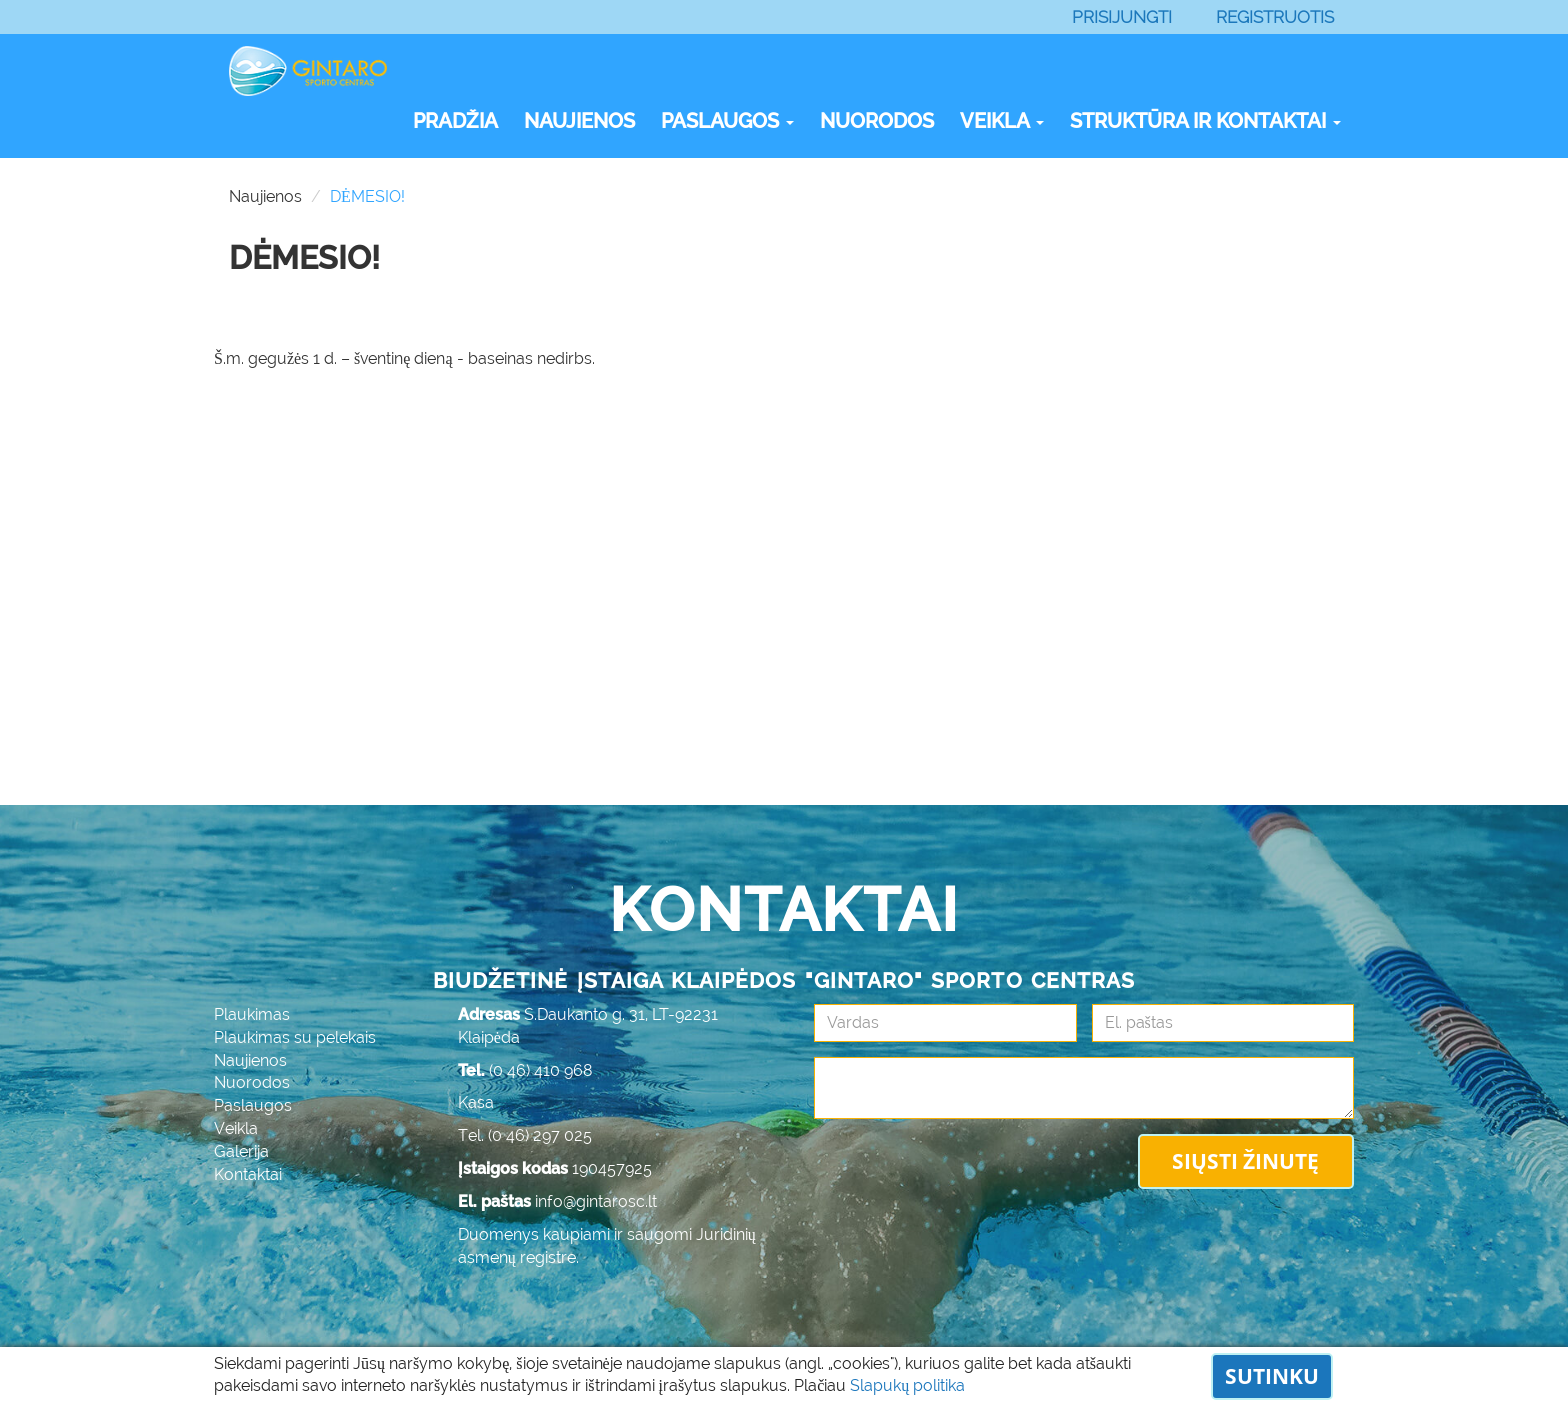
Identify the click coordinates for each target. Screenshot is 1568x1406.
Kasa (476, 1102)
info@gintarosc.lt (596, 1201)
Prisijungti (1122, 17)
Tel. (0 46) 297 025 (525, 1135)
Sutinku (1272, 1376)
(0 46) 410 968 (541, 1070)
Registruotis (1275, 17)
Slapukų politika (907, 1385)
